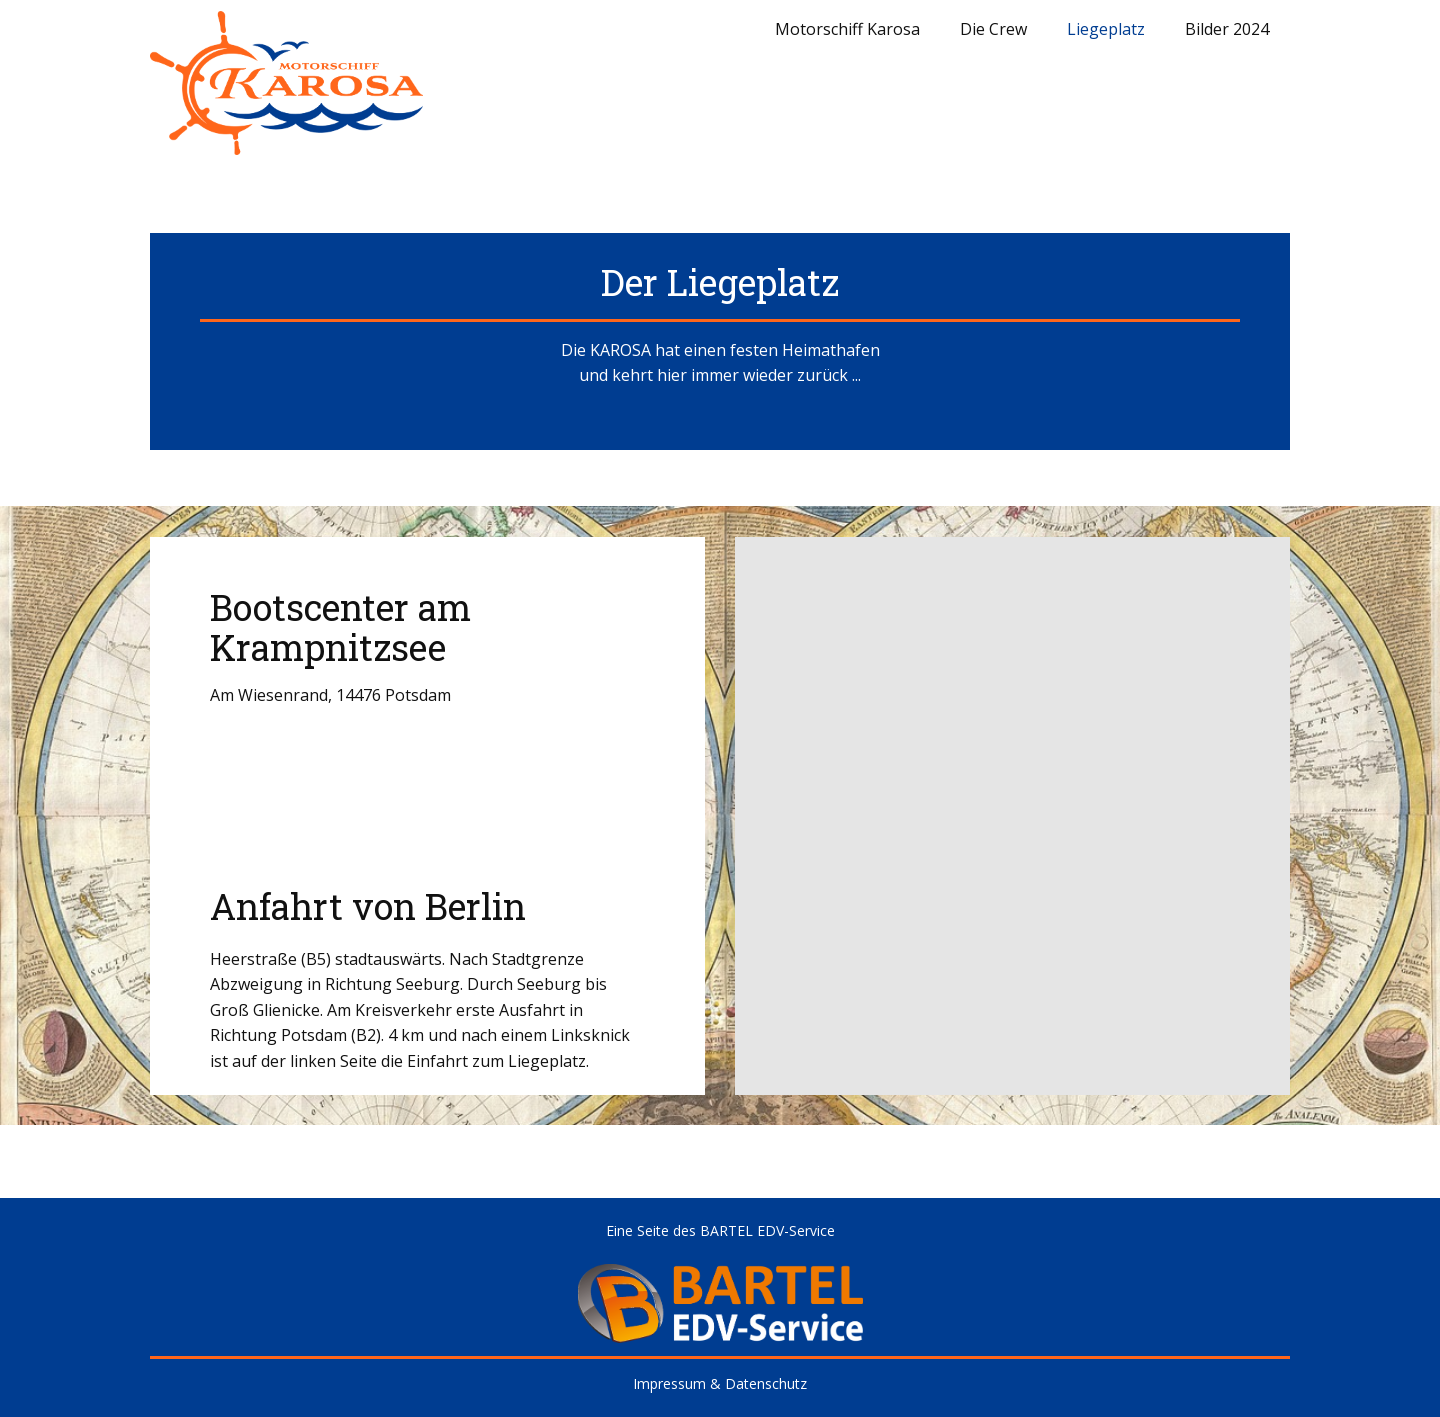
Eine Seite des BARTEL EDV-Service (720, 1230)
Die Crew (993, 29)
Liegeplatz (1106, 29)
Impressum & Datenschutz (720, 1383)
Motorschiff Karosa (847, 29)
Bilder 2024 (1227, 29)
